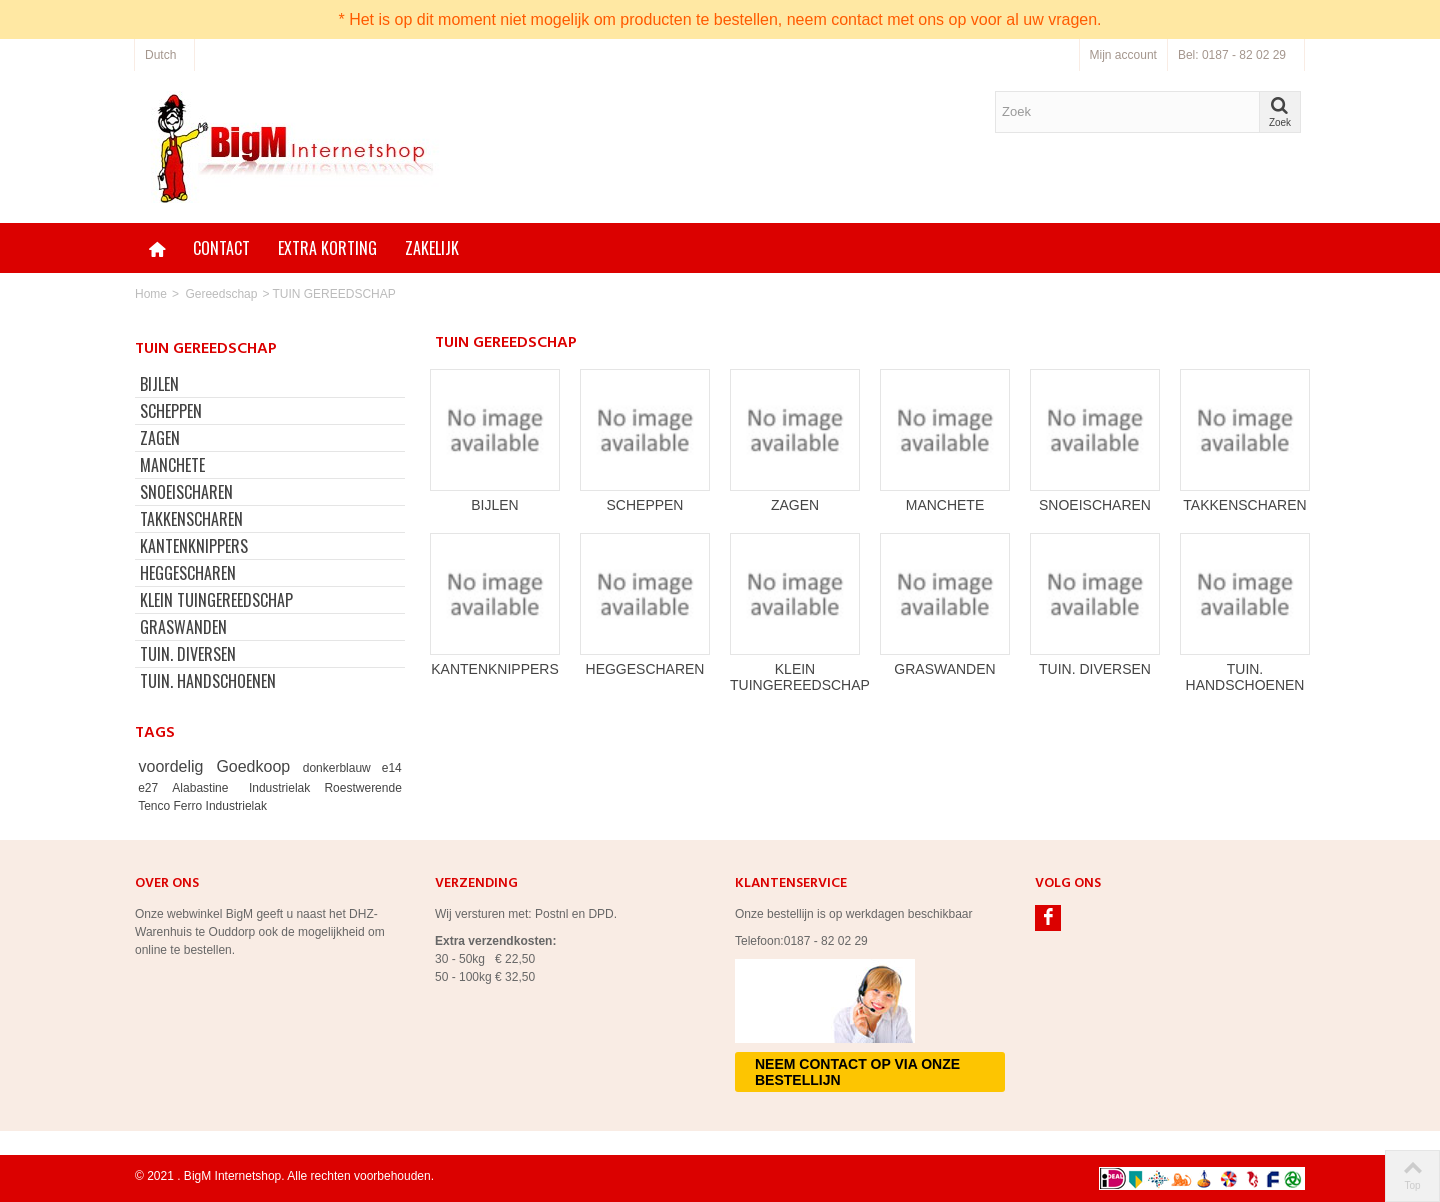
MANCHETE (172, 465)
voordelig (174, 766)
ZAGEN (160, 438)
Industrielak (283, 788)
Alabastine (204, 788)
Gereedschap (221, 294)
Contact (221, 248)
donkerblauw (339, 768)
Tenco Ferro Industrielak (202, 806)
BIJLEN (159, 384)
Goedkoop (256, 766)
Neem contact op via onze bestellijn (857, 1072)
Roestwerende (362, 788)
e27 (152, 788)
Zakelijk (432, 248)
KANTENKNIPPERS (194, 546)
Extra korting (327, 248)
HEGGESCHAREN (188, 573)
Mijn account (1123, 55)
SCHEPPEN (171, 411)
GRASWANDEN (183, 627)
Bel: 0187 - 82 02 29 (1232, 55)
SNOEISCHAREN (186, 492)
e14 (392, 768)
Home (151, 294)
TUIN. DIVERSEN (188, 654)
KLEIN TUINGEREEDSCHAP (216, 600)
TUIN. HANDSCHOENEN (208, 681)
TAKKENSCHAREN (191, 519)
